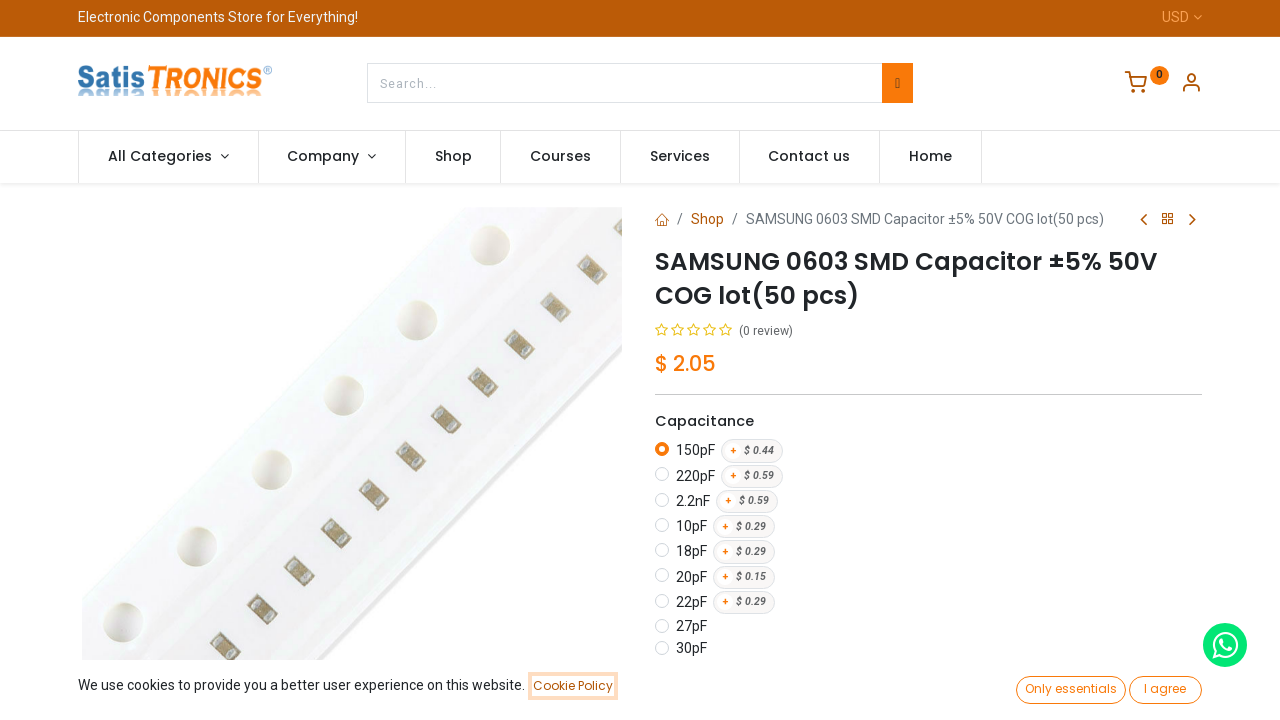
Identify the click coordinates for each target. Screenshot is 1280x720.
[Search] (897, 83)
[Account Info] (1191, 85)
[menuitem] (453, 157)
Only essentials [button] (1071, 688)
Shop (707, 219)
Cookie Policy (573, 685)
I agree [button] (1165, 688)
